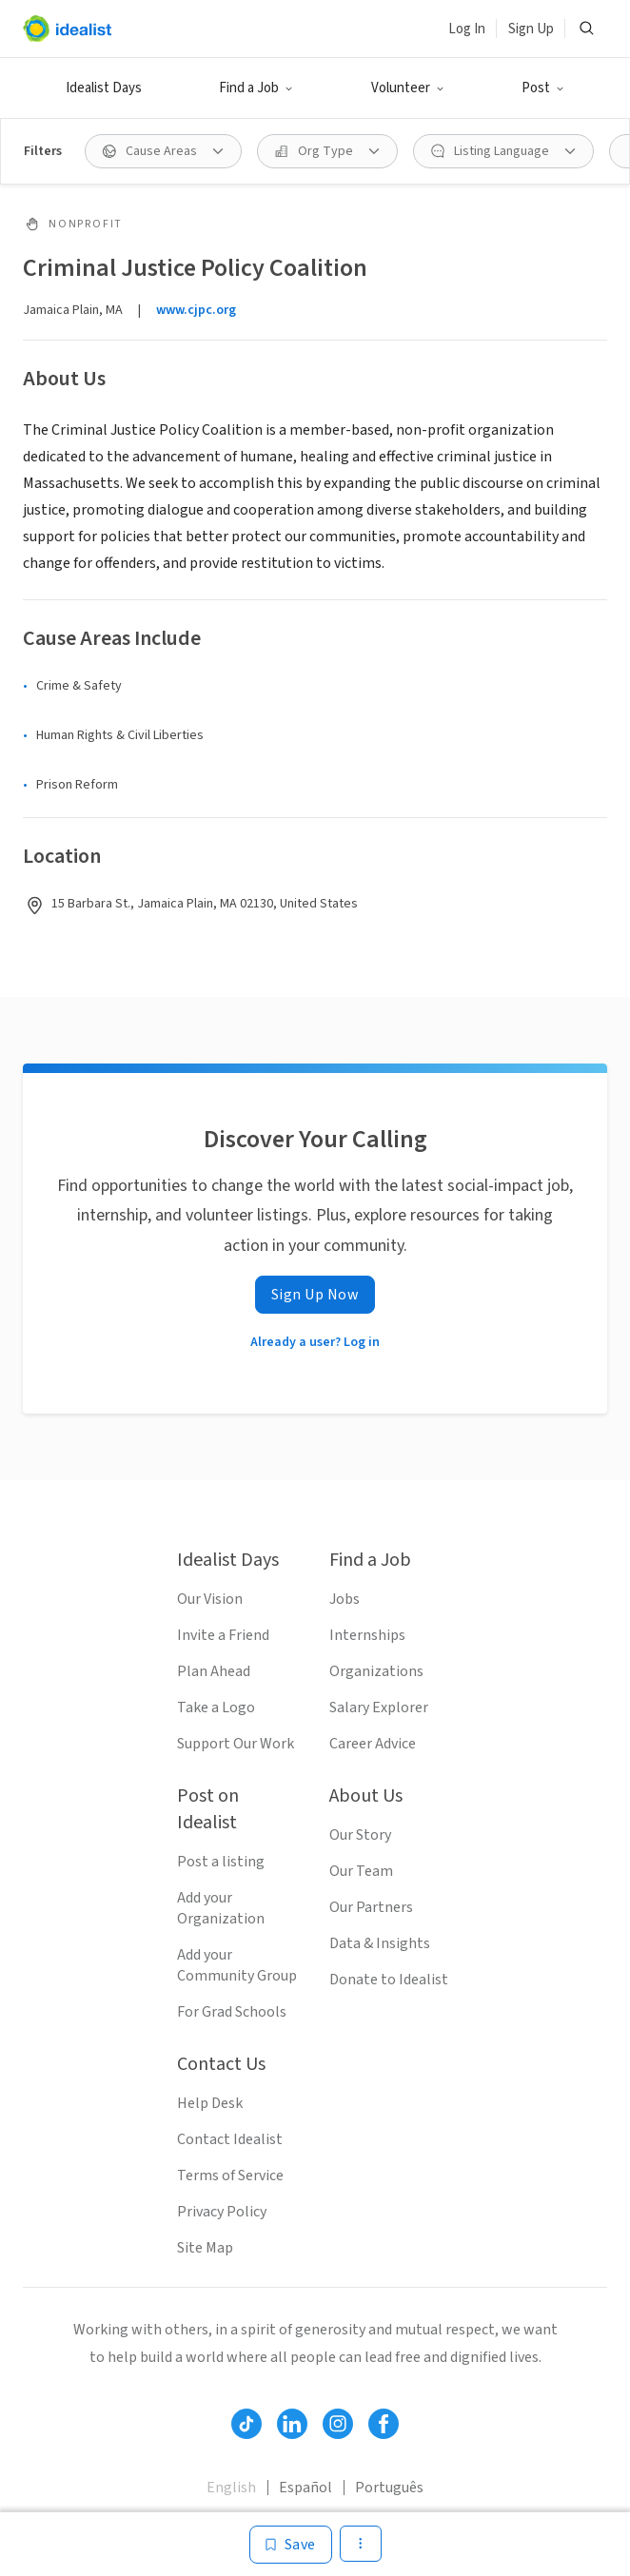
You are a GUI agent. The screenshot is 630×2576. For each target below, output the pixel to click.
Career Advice (372, 1743)
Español (305, 2487)
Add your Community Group (237, 1965)
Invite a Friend (223, 1635)
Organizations (376, 1671)
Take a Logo (216, 1707)
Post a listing (221, 1861)
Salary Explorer (378, 1707)
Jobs (344, 1599)
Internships (367, 1635)
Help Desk (210, 2103)
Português (389, 2487)
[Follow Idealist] (246, 2424)
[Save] (290, 2545)
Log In (466, 29)
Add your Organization (221, 1908)
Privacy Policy (221, 2211)
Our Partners (371, 1907)
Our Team (361, 1871)
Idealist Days (104, 88)
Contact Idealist (230, 2139)
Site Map (205, 2247)
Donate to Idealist (388, 1979)
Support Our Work (235, 1743)
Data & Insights (379, 1943)
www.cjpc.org (196, 310)
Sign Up (531, 29)
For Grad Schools (231, 2011)
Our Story (360, 1835)
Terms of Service (230, 2175)
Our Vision (210, 1599)
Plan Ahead (213, 1671)
